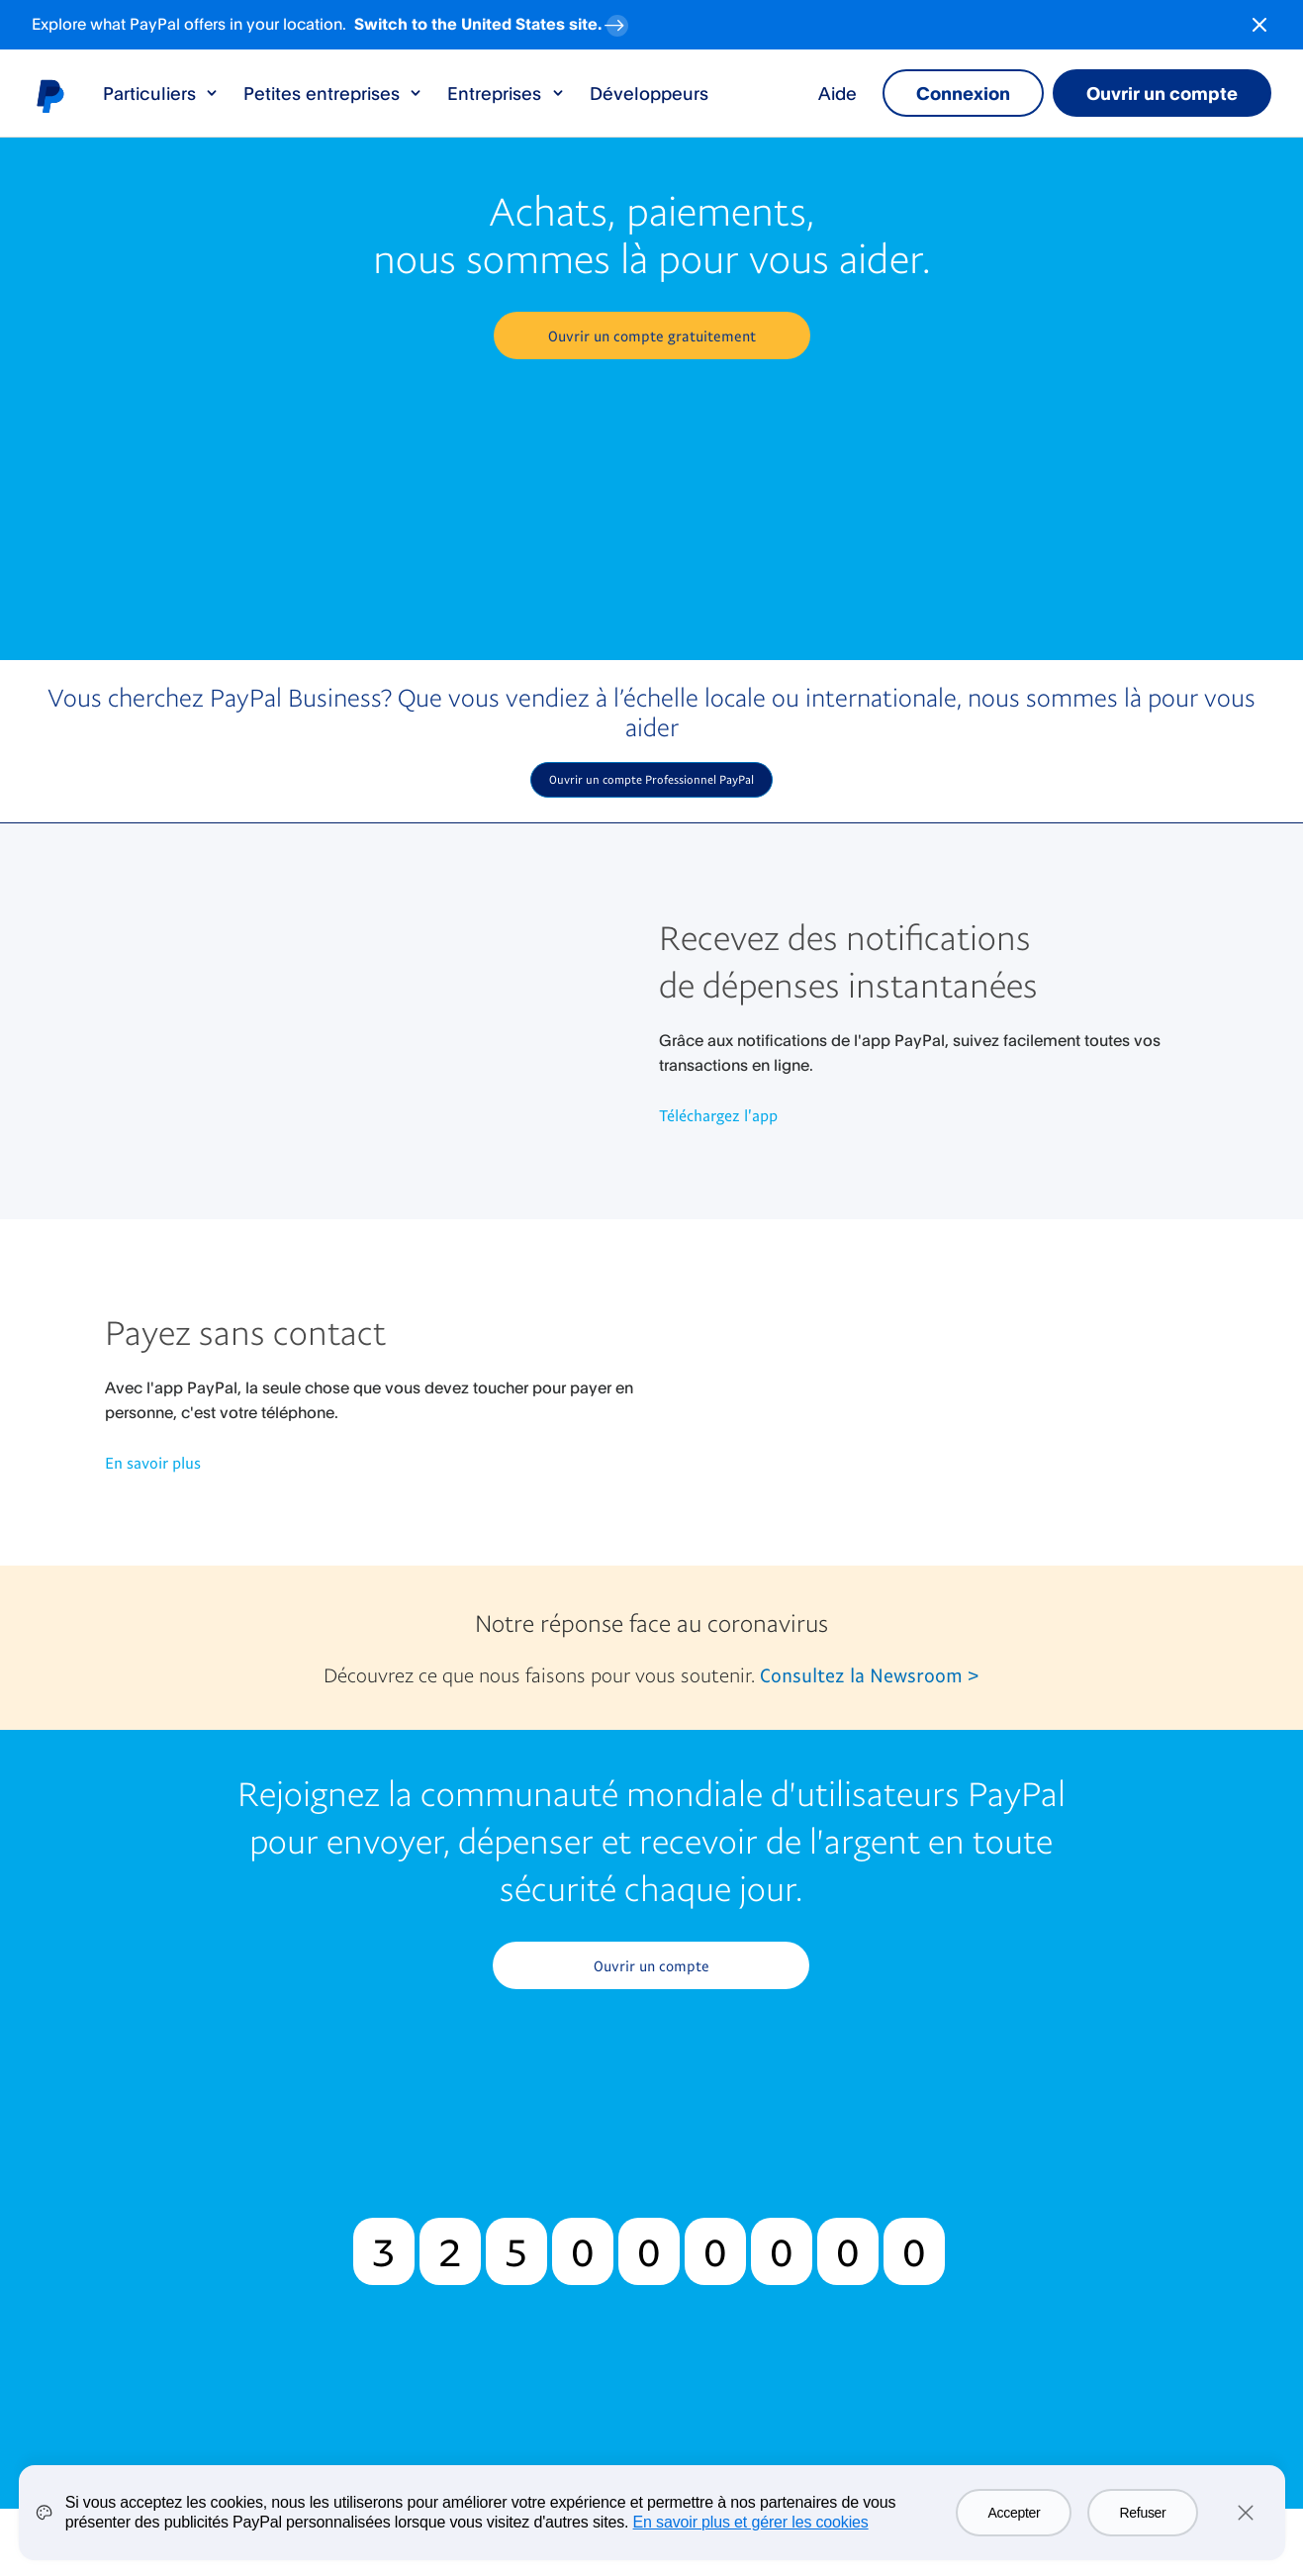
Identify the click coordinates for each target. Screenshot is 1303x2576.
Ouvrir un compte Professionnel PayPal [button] (651, 779)
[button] (652, 335)
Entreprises (506, 93)
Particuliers (161, 93)
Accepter (1013, 2513)
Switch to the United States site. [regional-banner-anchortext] (492, 21)
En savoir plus (153, 1463)
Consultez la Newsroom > (869, 1674)
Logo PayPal (49, 95)
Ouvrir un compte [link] (1162, 93)
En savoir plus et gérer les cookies (751, 2522)
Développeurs (649, 93)
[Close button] (1259, 24)
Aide (837, 93)
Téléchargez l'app (718, 1115)
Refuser (1142, 2513)
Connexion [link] (963, 93)
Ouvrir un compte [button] (651, 1965)
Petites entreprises (333, 93)
